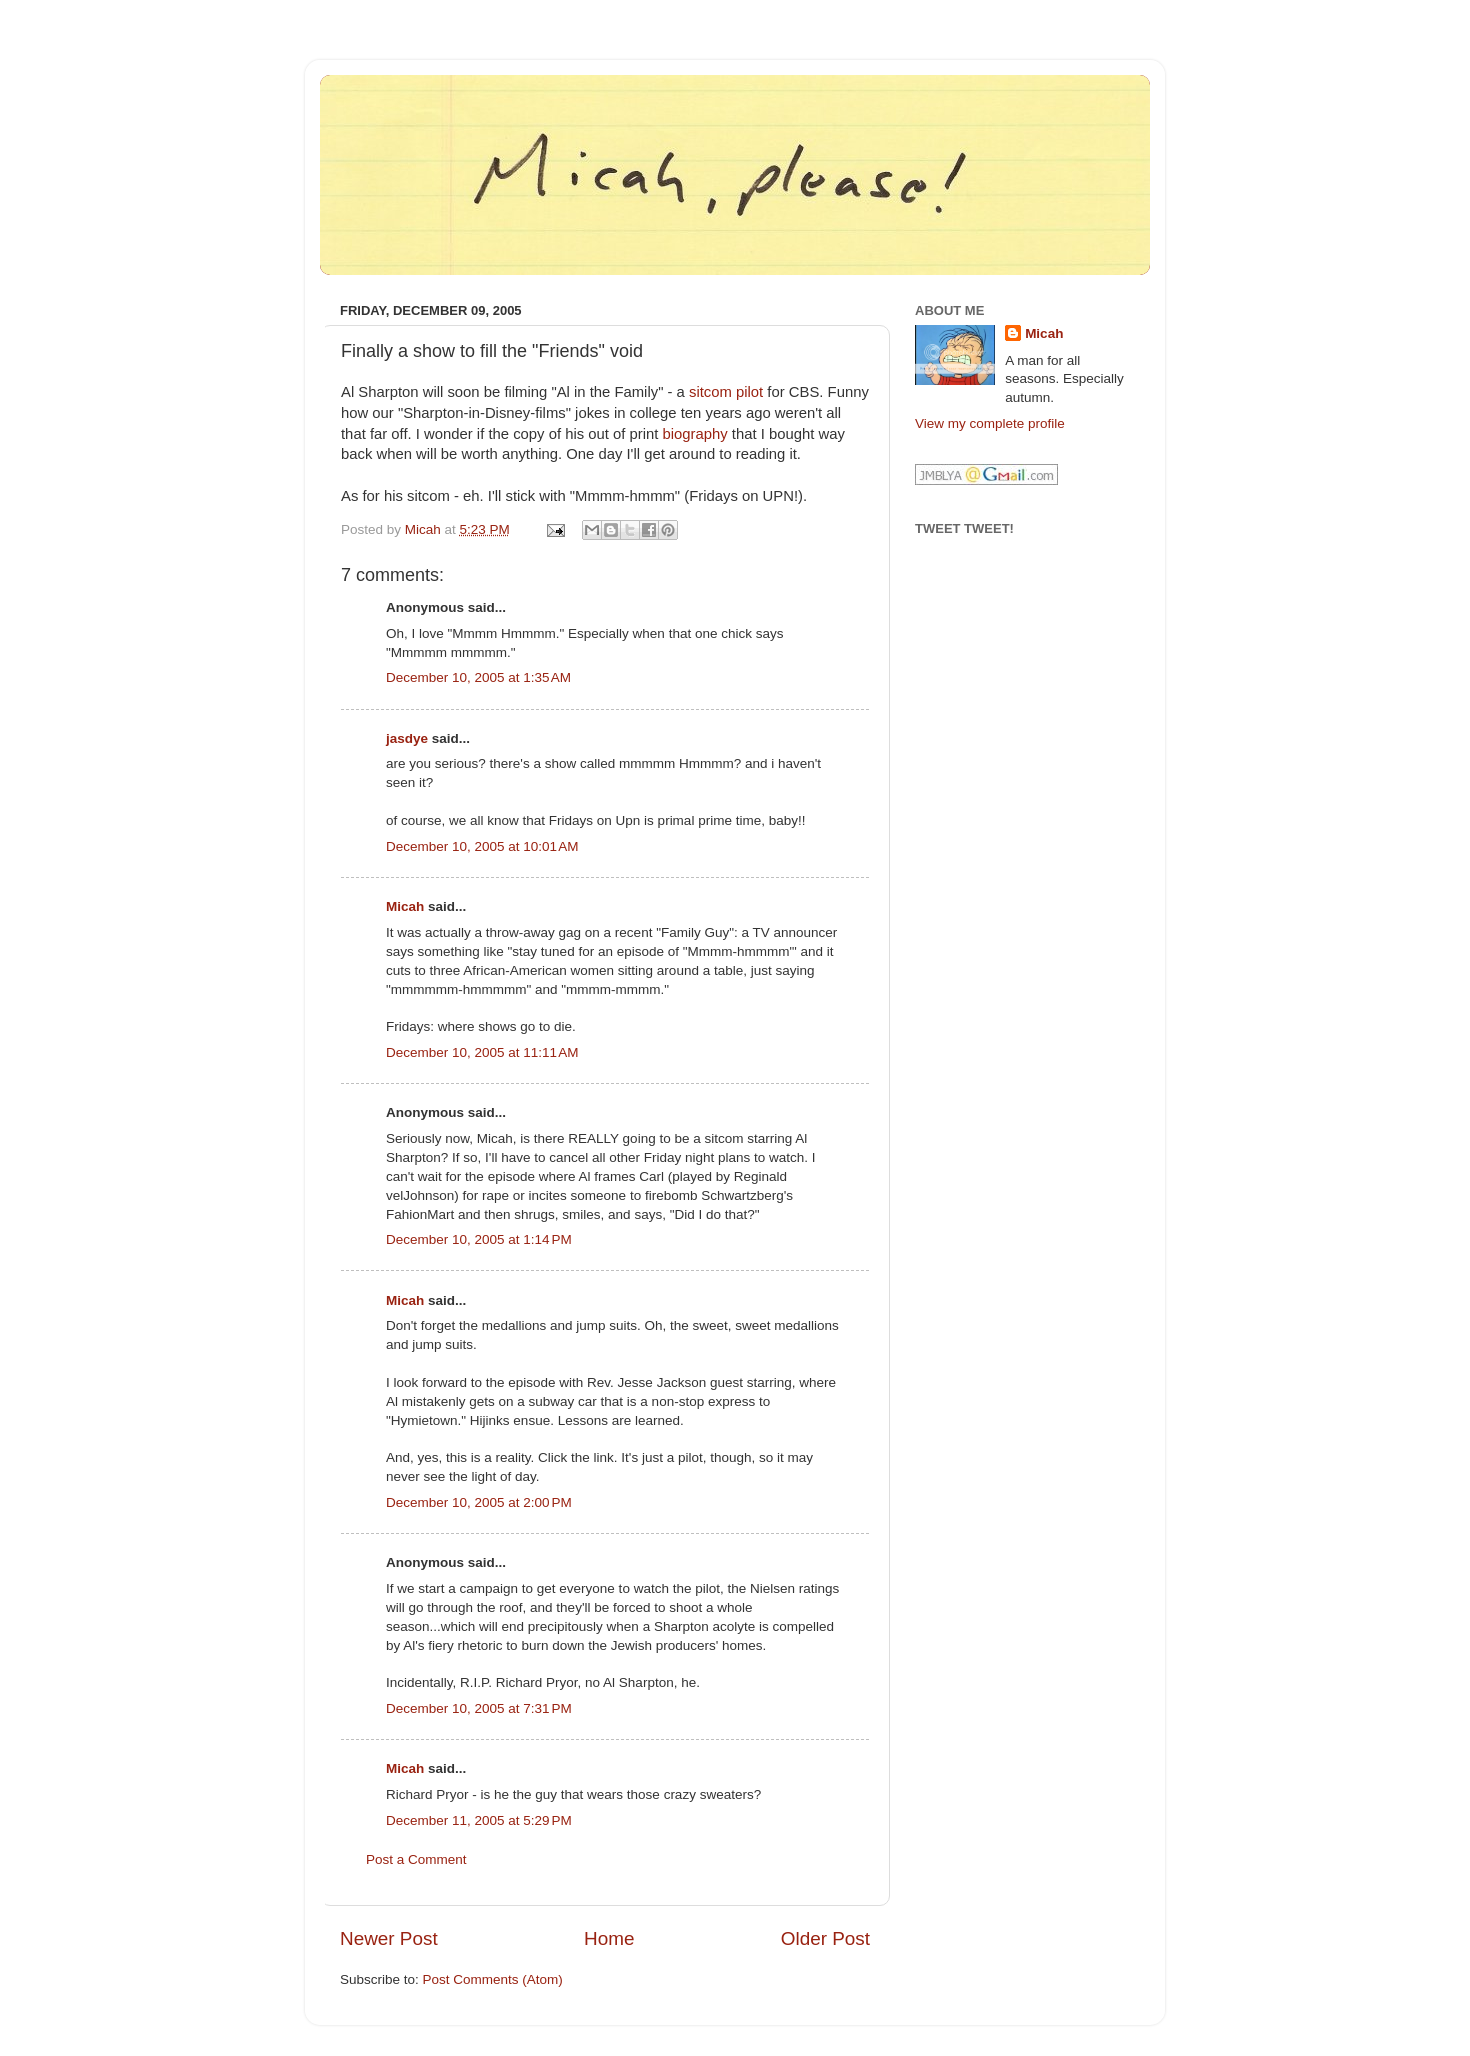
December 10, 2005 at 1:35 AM (478, 677)
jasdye (407, 738)
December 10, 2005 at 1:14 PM (479, 1239)
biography (695, 434)
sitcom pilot (726, 392)
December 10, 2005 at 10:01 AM (482, 846)
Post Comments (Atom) (493, 1979)
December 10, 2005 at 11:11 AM (482, 1052)
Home (609, 1938)
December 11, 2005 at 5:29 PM (479, 1820)
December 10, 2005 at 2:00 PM (479, 1502)
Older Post (825, 1938)
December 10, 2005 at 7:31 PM (479, 1708)
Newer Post (389, 1938)
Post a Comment (416, 1859)
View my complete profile (990, 423)
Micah (405, 906)
